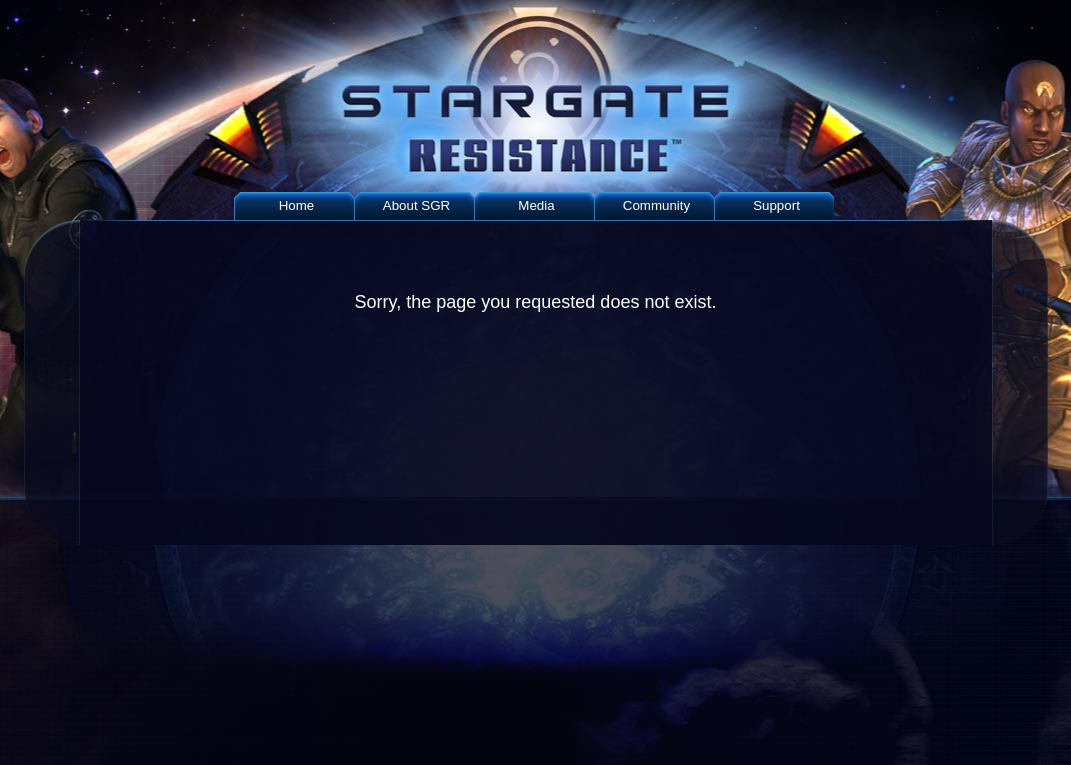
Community (656, 205)
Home (297, 205)
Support (776, 205)
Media (536, 205)
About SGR (416, 205)
